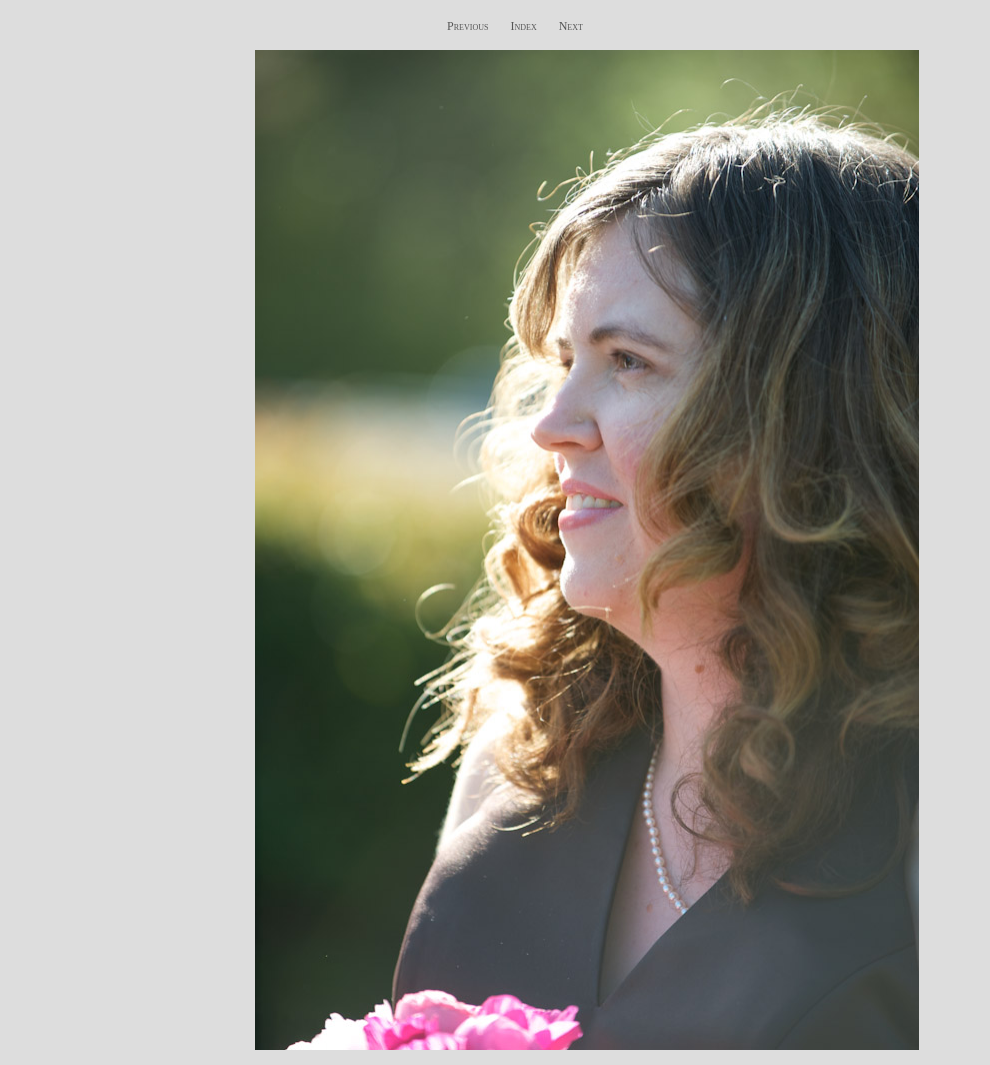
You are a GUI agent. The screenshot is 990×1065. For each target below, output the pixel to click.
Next (571, 26)
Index (523, 26)
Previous (467, 26)
